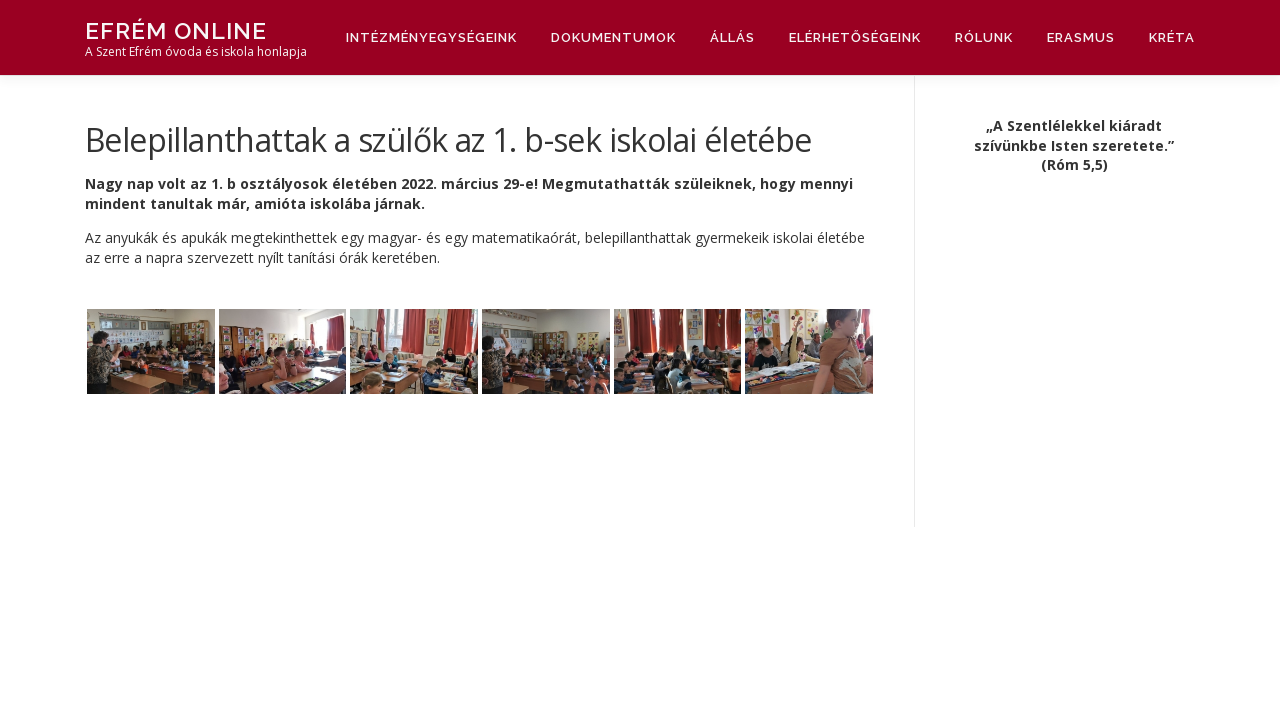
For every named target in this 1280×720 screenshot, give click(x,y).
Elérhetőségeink (855, 37)
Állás (732, 37)
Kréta (1172, 37)
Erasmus (1081, 37)
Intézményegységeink (431, 37)
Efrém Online (176, 30)
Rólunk (984, 37)
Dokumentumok (613, 37)
